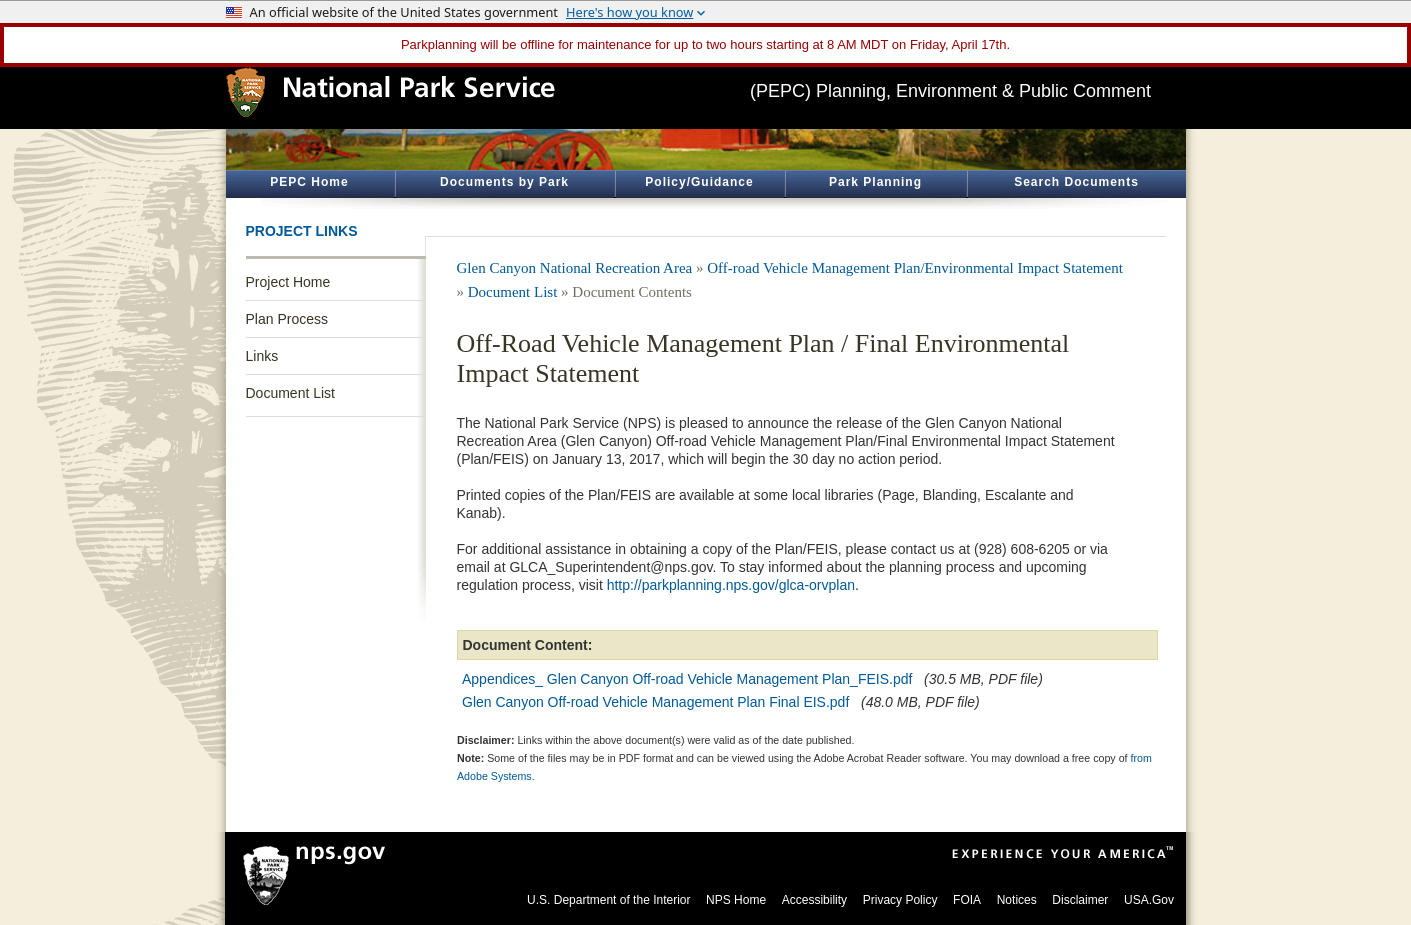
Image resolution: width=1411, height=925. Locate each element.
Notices (1017, 900)
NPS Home (736, 900)
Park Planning (875, 182)
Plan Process (287, 319)
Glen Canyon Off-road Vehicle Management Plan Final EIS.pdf (655, 702)
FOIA (967, 900)
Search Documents (1076, 182)
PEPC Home (309, 182)
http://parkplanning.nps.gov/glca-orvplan (731, 585)
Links (262, 356)
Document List (290, 393)
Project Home (288, 282)
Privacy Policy (900, 900)
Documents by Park (504, 182)
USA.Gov (1149, 900)
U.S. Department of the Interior (608, 900)
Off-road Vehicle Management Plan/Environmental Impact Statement (915, 268)
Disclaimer (1080, 900)
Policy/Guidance (699, 182)
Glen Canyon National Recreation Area (575, 268)
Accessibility (814, 900)
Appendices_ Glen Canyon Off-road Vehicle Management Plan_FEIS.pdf (687, 679)
